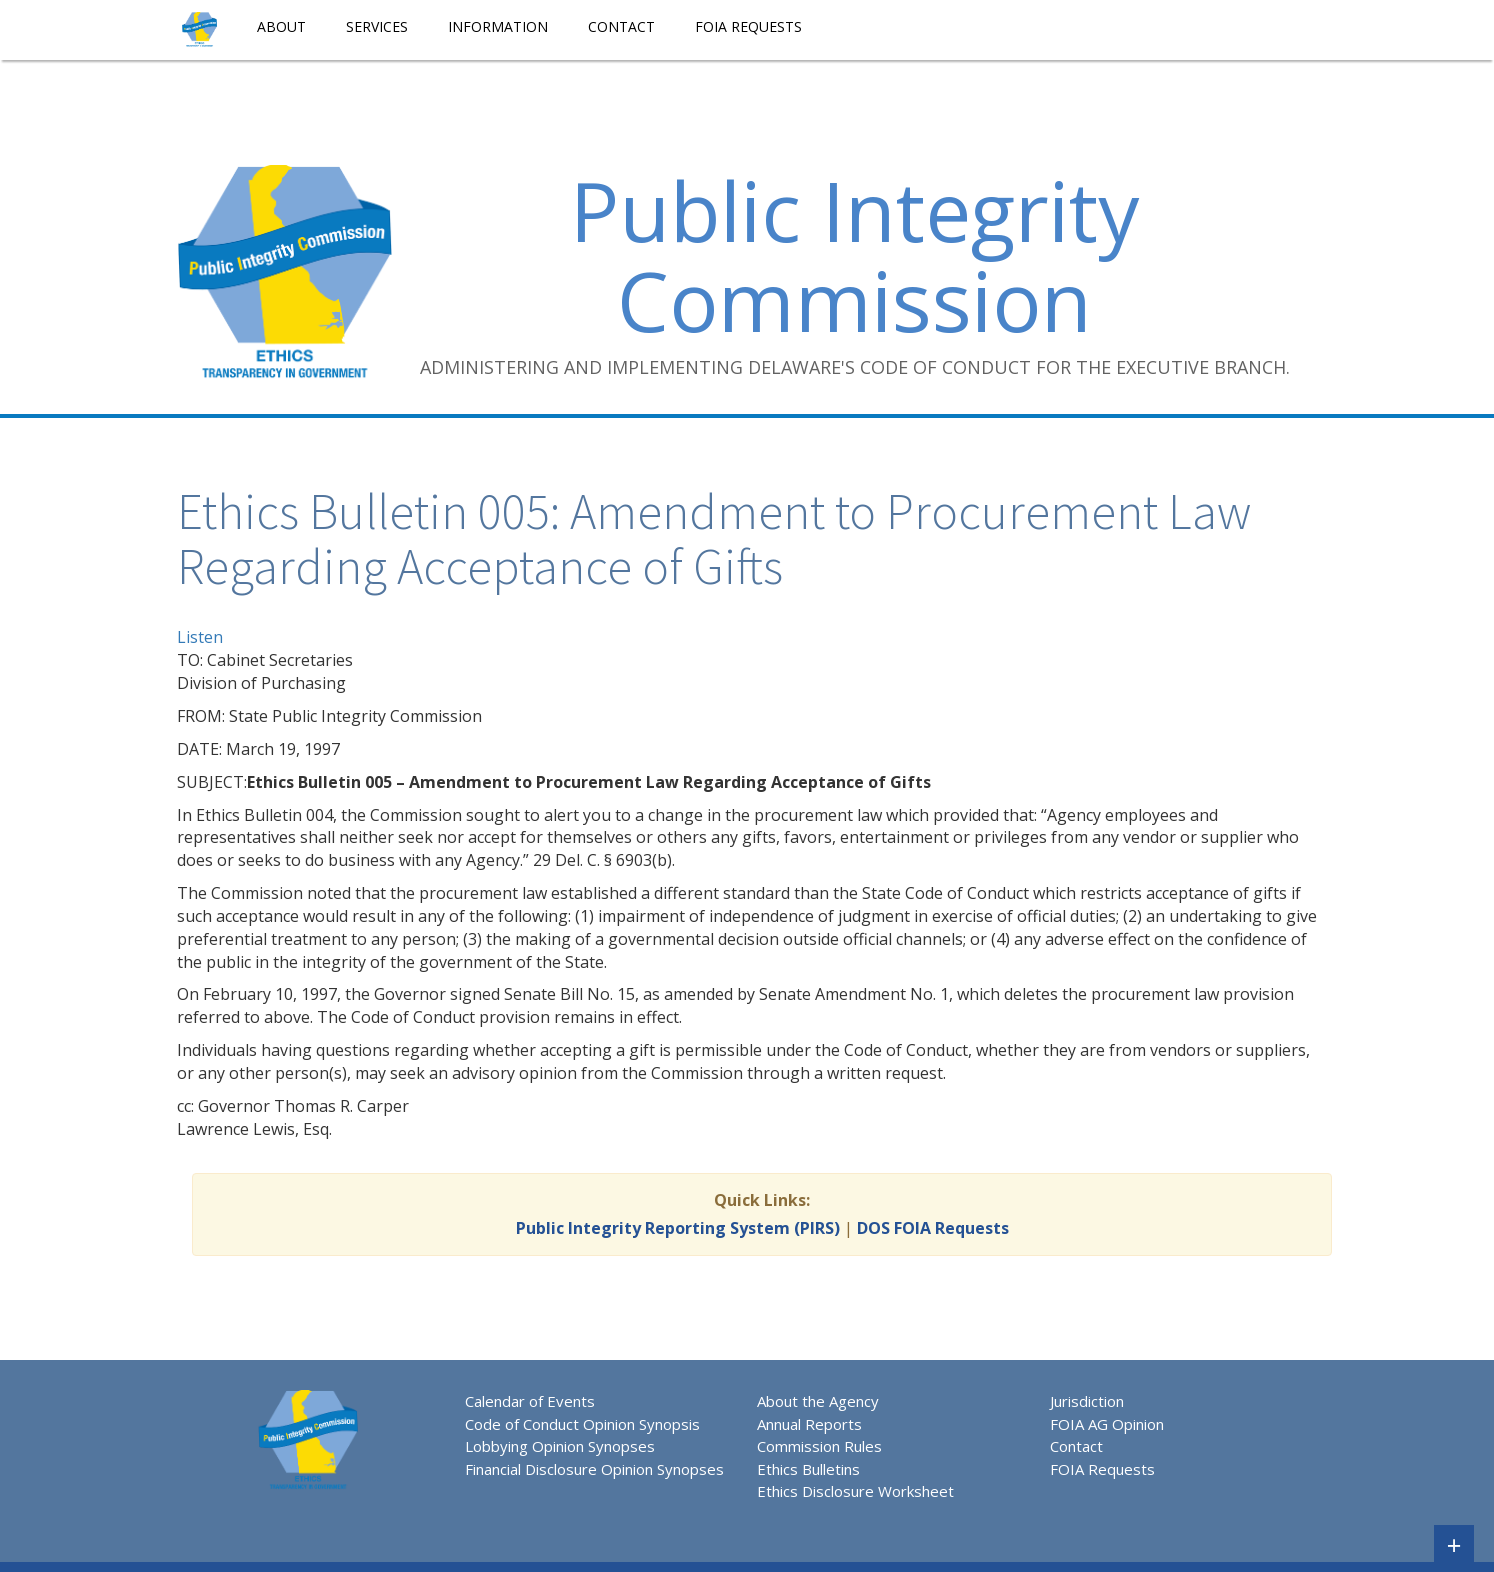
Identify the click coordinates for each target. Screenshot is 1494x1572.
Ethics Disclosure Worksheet (855, 1491)
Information (498, 26)
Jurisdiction (1087, 1401)
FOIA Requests (748, 26)
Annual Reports (809, 1424)
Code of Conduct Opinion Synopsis (582, 1424)
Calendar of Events (530, 1401)
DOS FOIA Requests (933, 1228)
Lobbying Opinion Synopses (560, 1446)
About (281, 26)
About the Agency (818, 1401)
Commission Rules (819, 1446)
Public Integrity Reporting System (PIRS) (678, 1228)
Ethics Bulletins (808, 1469)
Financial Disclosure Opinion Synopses (594, 1469)
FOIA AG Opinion (1107, 1424)
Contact (621, 26)
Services (377, 26)
